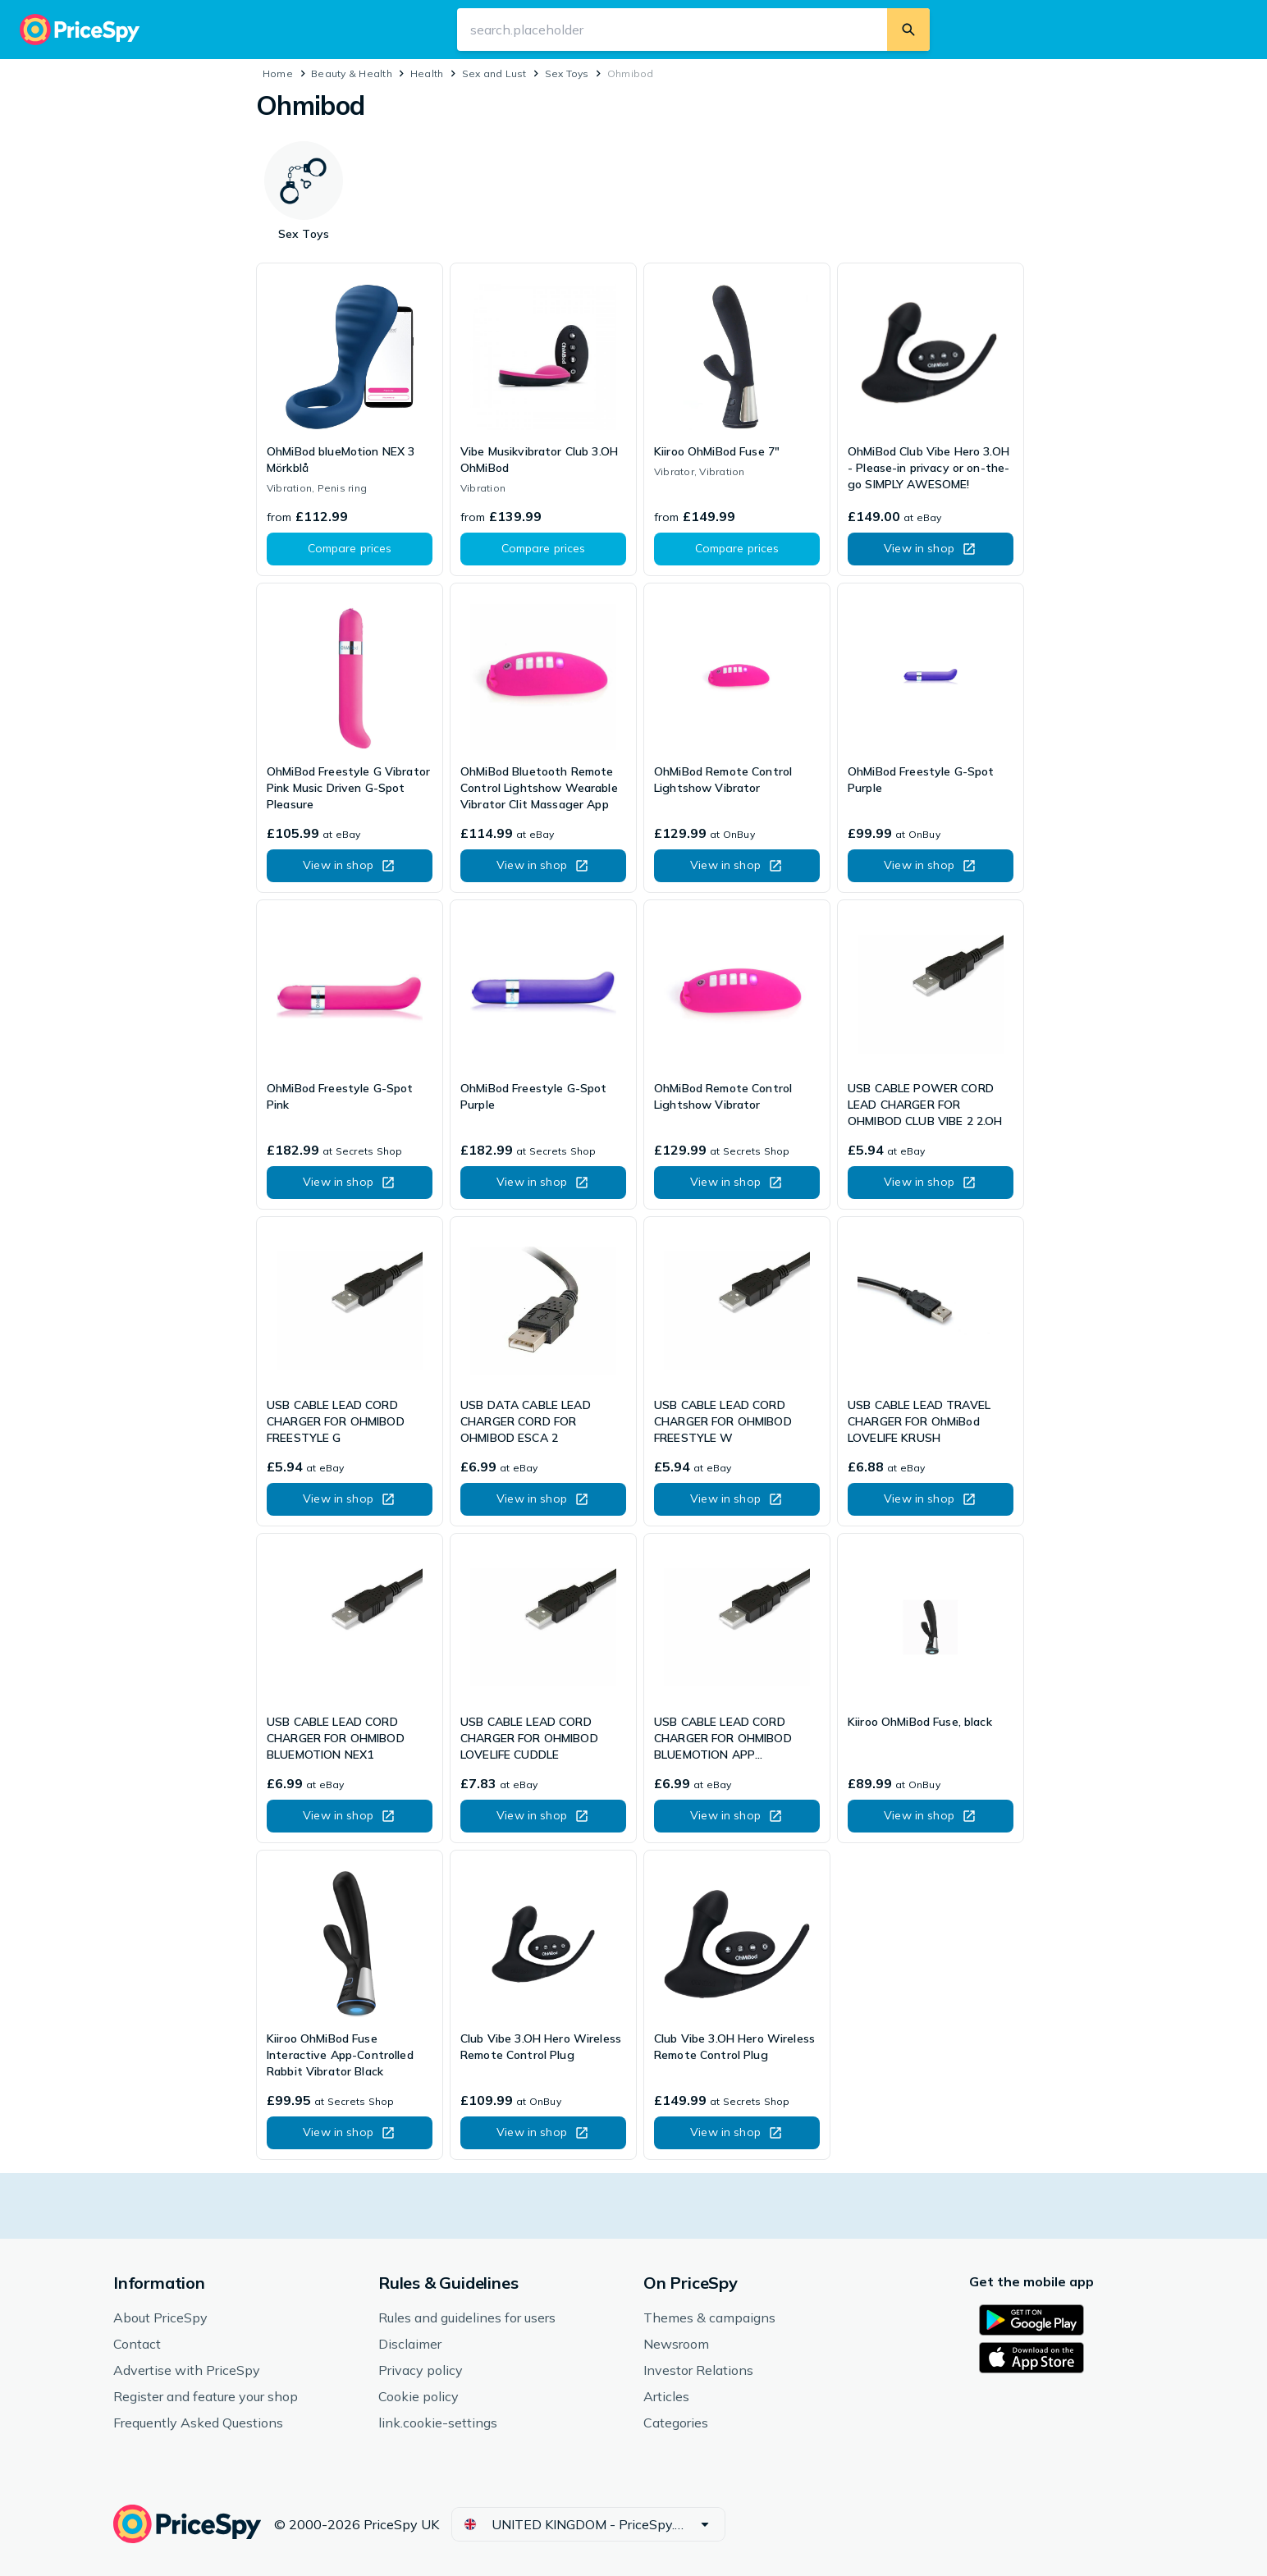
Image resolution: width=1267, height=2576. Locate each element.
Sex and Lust (494, 73)
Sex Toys (567, 73)
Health (426, 73)
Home (278, 73)
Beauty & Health (351, 73)
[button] (349, 549)
